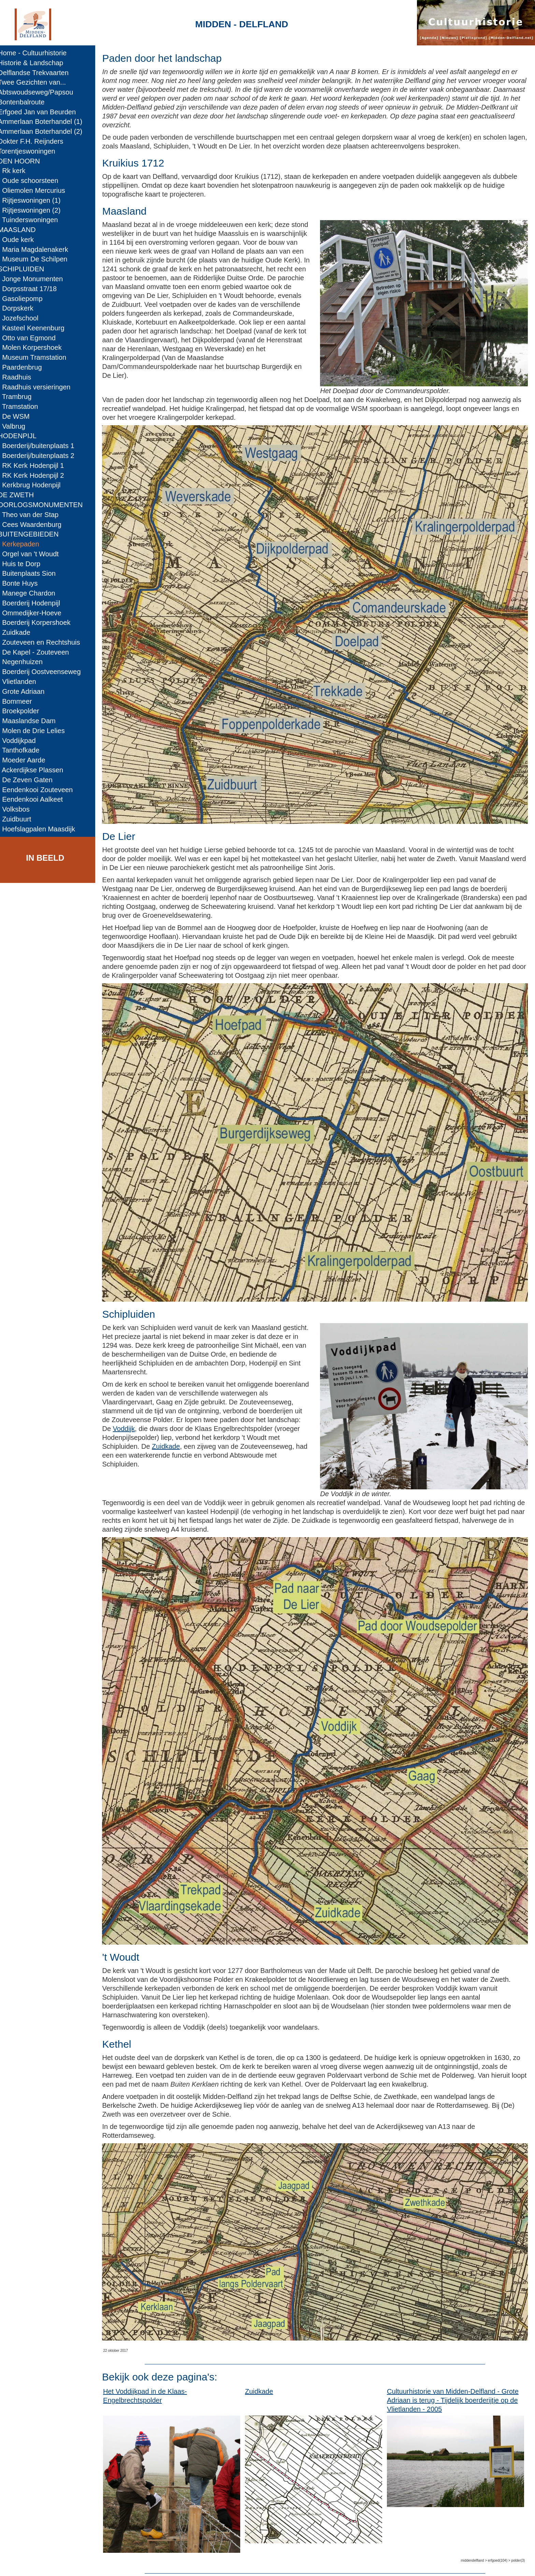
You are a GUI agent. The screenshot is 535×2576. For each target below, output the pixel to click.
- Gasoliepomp (25, 298)
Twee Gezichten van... (37, 82)
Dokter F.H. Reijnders (35, 141)
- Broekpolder (23, 711)
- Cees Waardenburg (34, 524)
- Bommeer (20, 701)
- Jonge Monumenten (35, 279)
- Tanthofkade (23, 750)
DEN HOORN (24, 161)
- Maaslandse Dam (31, 721)
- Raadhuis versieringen (39, 387)
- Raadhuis (19, 377)
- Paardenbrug (25, 367)
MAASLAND (22, 229)
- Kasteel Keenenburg (36, 328)
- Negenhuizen (25, 662)
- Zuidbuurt (19, 819)
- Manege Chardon (31, 593)
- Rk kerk (16, 170)
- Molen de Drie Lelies (36, 730)
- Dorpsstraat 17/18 (32, 288)
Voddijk (131, 1413)
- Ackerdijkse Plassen (35, 770)
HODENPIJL (22, 436)
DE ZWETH (21, 495)
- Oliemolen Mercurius (36, 190)
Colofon (195, 2564)
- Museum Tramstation (37, 357)
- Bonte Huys (22, 583)
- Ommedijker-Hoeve (34, 613)
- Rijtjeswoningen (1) (34, 200)
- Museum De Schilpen (37, 259)
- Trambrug (20, 396)
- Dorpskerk (20, 308)
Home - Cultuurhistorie (37, 53)
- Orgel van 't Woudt (33, 554)
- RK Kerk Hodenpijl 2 (36, 475)
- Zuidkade (19, 632)
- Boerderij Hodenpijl (34, 603)
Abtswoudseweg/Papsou (40, 92)
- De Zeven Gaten (30, 780)
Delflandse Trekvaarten (38, 72)
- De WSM (18, 416)
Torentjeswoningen (31, 151)
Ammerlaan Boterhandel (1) (45, 121)
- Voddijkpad (22, 740)
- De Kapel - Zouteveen (38, 652)
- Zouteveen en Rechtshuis (44, 642)
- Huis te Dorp (24, 564)
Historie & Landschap (35, 63)
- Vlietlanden (22, 681)
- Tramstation (23, 406)
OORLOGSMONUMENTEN (45, 505)
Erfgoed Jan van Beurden (42, 112)
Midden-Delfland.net (146, 2564)
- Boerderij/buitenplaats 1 (41, 445)
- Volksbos (18, 809)
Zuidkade (173, 1431)
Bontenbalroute (26, 102)
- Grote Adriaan (26, 691)
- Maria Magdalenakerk (38, 249)
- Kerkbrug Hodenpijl (34, 485)
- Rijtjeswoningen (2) (34, 210)
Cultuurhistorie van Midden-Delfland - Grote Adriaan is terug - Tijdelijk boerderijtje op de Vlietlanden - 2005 (455, 2372)
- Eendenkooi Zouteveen (40, 789)
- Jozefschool (23, 318)
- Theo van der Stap (33, 514)
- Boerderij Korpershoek (39, 622)
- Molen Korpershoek (35, 347)
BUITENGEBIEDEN (33, 534)
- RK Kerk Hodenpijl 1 (36, 465)
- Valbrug (16, 426)
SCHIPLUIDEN (26, 269)
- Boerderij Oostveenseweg (44, 671)
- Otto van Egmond (31, 338)
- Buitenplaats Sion (31, 573)
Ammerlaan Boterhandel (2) (45, 131)
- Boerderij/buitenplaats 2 (41, 455)
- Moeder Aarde (26, 760)
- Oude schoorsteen (33, 180)
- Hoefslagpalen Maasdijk (41, 829)
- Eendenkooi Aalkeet (35, 799)
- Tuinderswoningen (33, 220)
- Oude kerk (21, 239)
